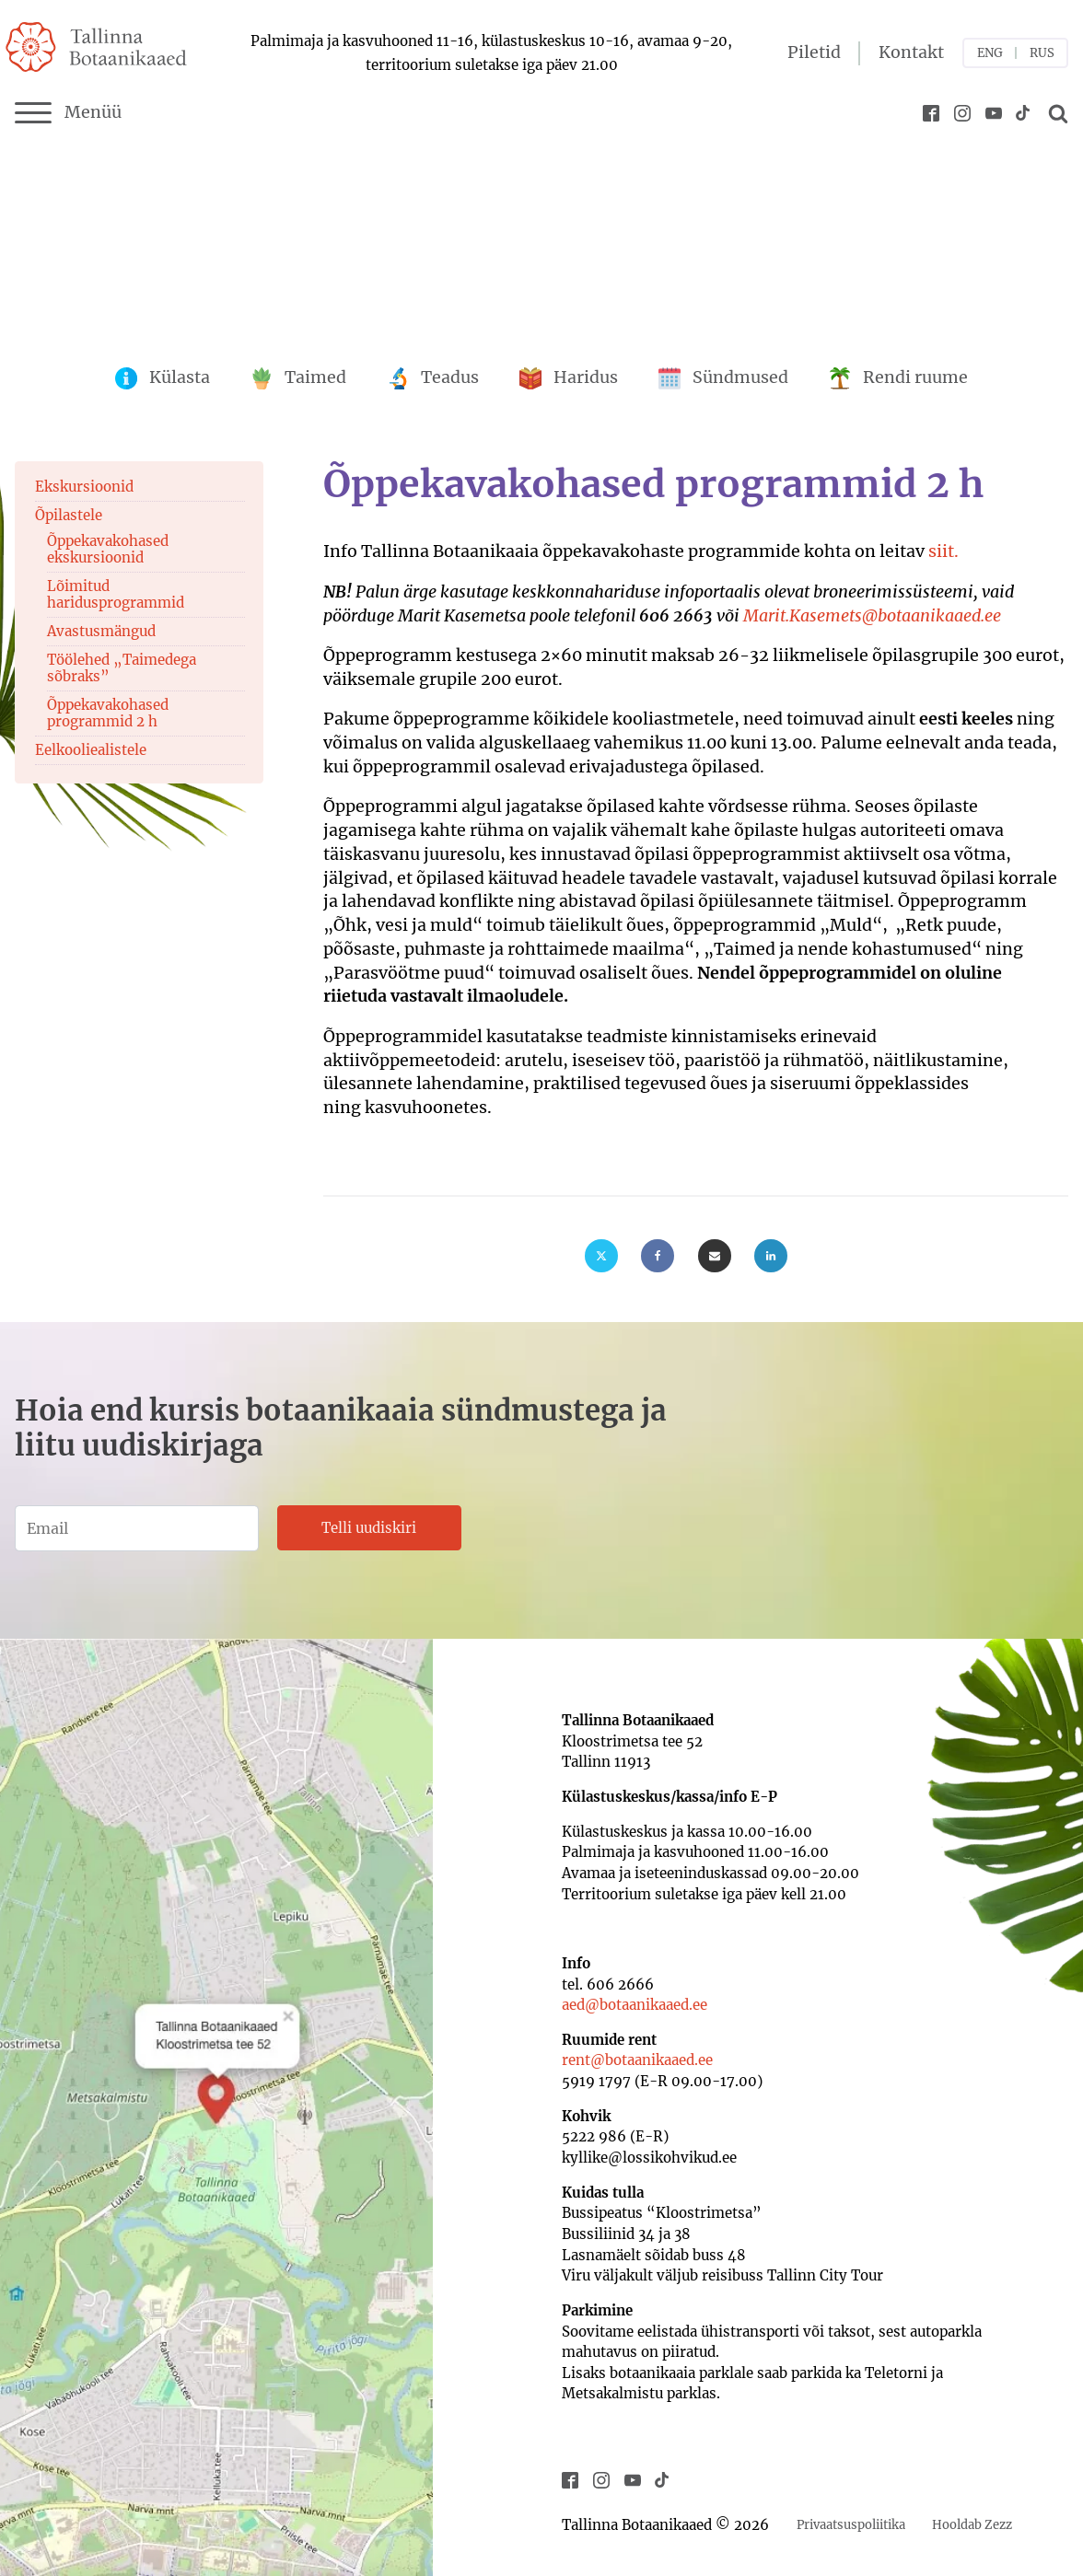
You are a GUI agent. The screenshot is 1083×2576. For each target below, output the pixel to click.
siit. (943, 551)
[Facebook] (657, 1255)
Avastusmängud (101, 631)
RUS (1042, 53)
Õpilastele (68, 515)
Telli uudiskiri (368, 1528)
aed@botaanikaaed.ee (634, 2004)
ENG (990, 53)
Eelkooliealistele (90, 750)
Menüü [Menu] (68, 113)
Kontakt (911, 52)
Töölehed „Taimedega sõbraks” (121, 668)
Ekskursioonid (84, 486)
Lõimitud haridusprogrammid (115, 594)
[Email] (714, 1255)
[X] (601, 1255)
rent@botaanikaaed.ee (637, 2060)
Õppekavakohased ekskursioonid (108, 549)
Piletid (814, 52)
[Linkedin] (770, 1255)
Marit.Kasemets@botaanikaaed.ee (872, 616)
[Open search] (1055, 113)
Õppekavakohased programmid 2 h (108, 713)
